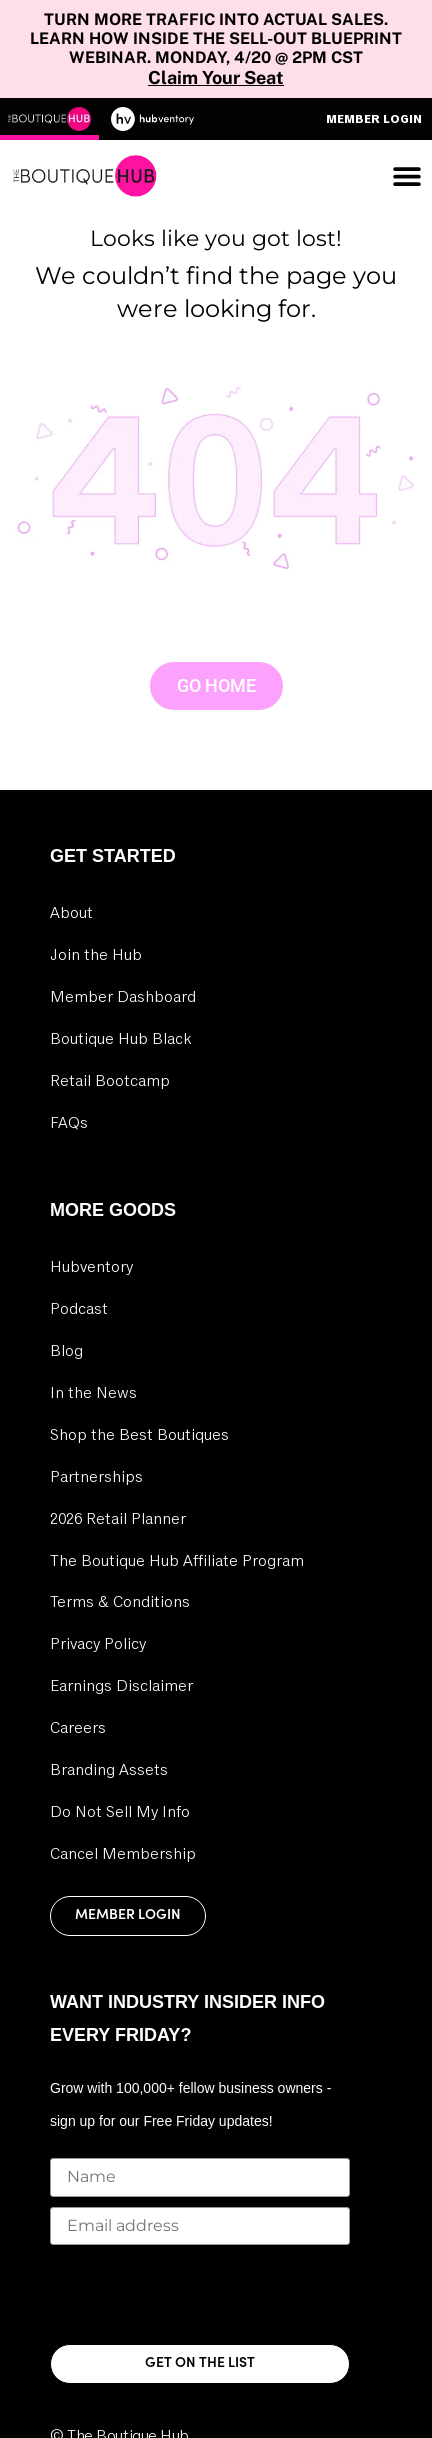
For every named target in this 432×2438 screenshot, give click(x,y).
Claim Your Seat (216, 77)
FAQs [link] (69, 1123)
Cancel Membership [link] (123, 1854)
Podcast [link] (79, 1309)
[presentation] (202, 2294)
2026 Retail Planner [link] (118, 1519)
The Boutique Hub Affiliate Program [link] (177, 1561)
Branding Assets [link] (109, 1770)
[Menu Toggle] (407, 176)
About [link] (71, 913)
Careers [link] (78, 1728)
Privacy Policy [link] (98, 1644)
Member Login (374, 119)
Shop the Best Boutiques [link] (139, 1435)
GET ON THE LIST (200, 2363)
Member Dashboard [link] (123, 997)
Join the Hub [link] (96, 955)
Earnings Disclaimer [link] (121, 1686)
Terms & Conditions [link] (120, 1602)
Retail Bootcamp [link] (110, 1081)
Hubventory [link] (91, 1267)
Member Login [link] (128, 1915)
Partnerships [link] (96, 1477)
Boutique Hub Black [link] (120, 1039)
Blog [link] (66, 1351)
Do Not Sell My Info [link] (120, 1812)
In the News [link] (93, 1393)
